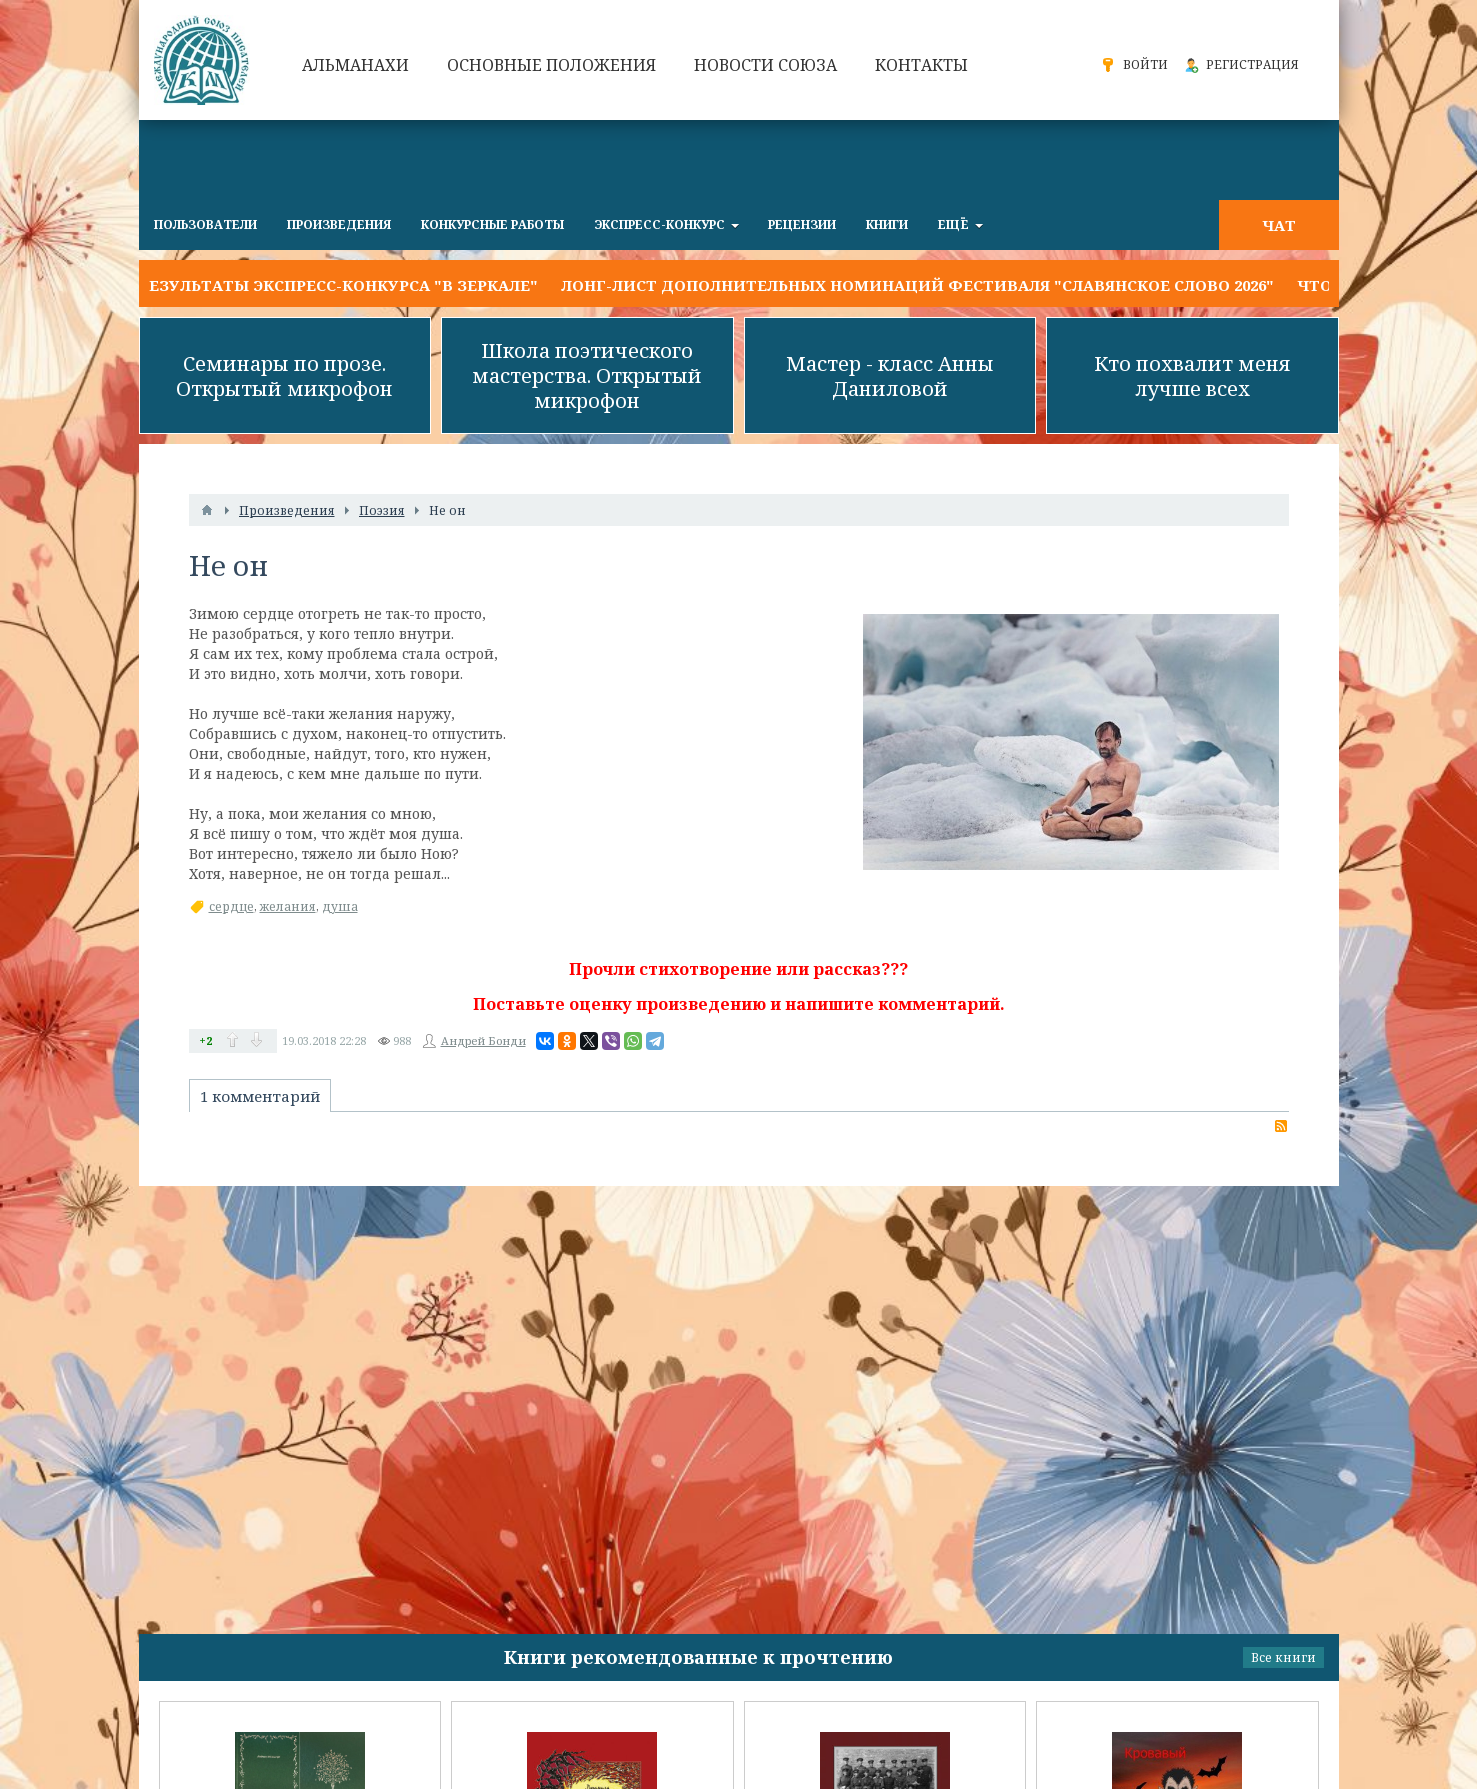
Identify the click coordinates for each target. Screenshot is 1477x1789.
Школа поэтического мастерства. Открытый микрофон (587, 375)
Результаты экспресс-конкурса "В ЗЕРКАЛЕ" (338, 285)
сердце (231, 906)
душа (340, 906)
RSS (1281, 1126)
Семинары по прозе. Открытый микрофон (284, 376)
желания (288, 906)
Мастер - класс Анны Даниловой (890, 376)
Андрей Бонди (483, 1040)
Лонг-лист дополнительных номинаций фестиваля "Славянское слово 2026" (917, 285)
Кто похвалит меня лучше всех (1192, 376)
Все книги (1283, 1657)
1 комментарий (260, 1096)
